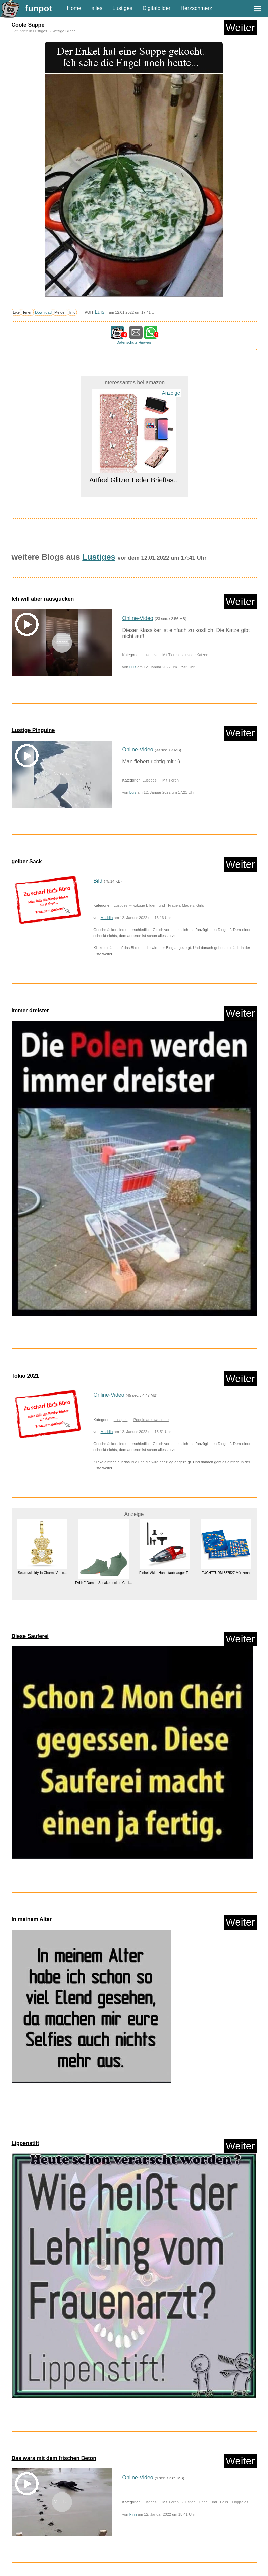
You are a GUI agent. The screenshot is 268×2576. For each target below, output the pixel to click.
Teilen (27, 312)
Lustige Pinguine (33, 730)
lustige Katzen (196, 655)
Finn (133, 2514)
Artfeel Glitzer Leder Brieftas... (134, 480)
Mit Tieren (170, 655)
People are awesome (151, 1420)
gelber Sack (27, 861)
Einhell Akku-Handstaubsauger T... (164, 1573)
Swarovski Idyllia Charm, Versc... (42, 1573)
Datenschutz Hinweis (133, 342)
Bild (97, 881)
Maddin (107, 918)
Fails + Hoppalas (234, 2502)
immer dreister (30, 1010)
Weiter (240, 27)
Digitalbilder (157, 8)
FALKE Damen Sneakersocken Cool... (103, 1583)
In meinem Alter (32, 1919)
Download (43, 312)
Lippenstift (25, 2143)
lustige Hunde (195, 2502)
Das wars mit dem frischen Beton (54, 2458)
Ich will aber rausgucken (43, 599)
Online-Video (137, 618)
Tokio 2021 (25, 1376)
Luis (99, 312)
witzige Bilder (64, 31)
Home (74, 8)
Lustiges (122, 8)
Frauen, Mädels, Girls (186, 905)
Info (72, 312)
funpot (38, 8)
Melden (60, 312)
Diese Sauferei (30, 1636)
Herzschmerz (196, 8)
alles (96, 8)
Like (16, 312)
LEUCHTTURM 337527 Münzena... (226, 1573)
